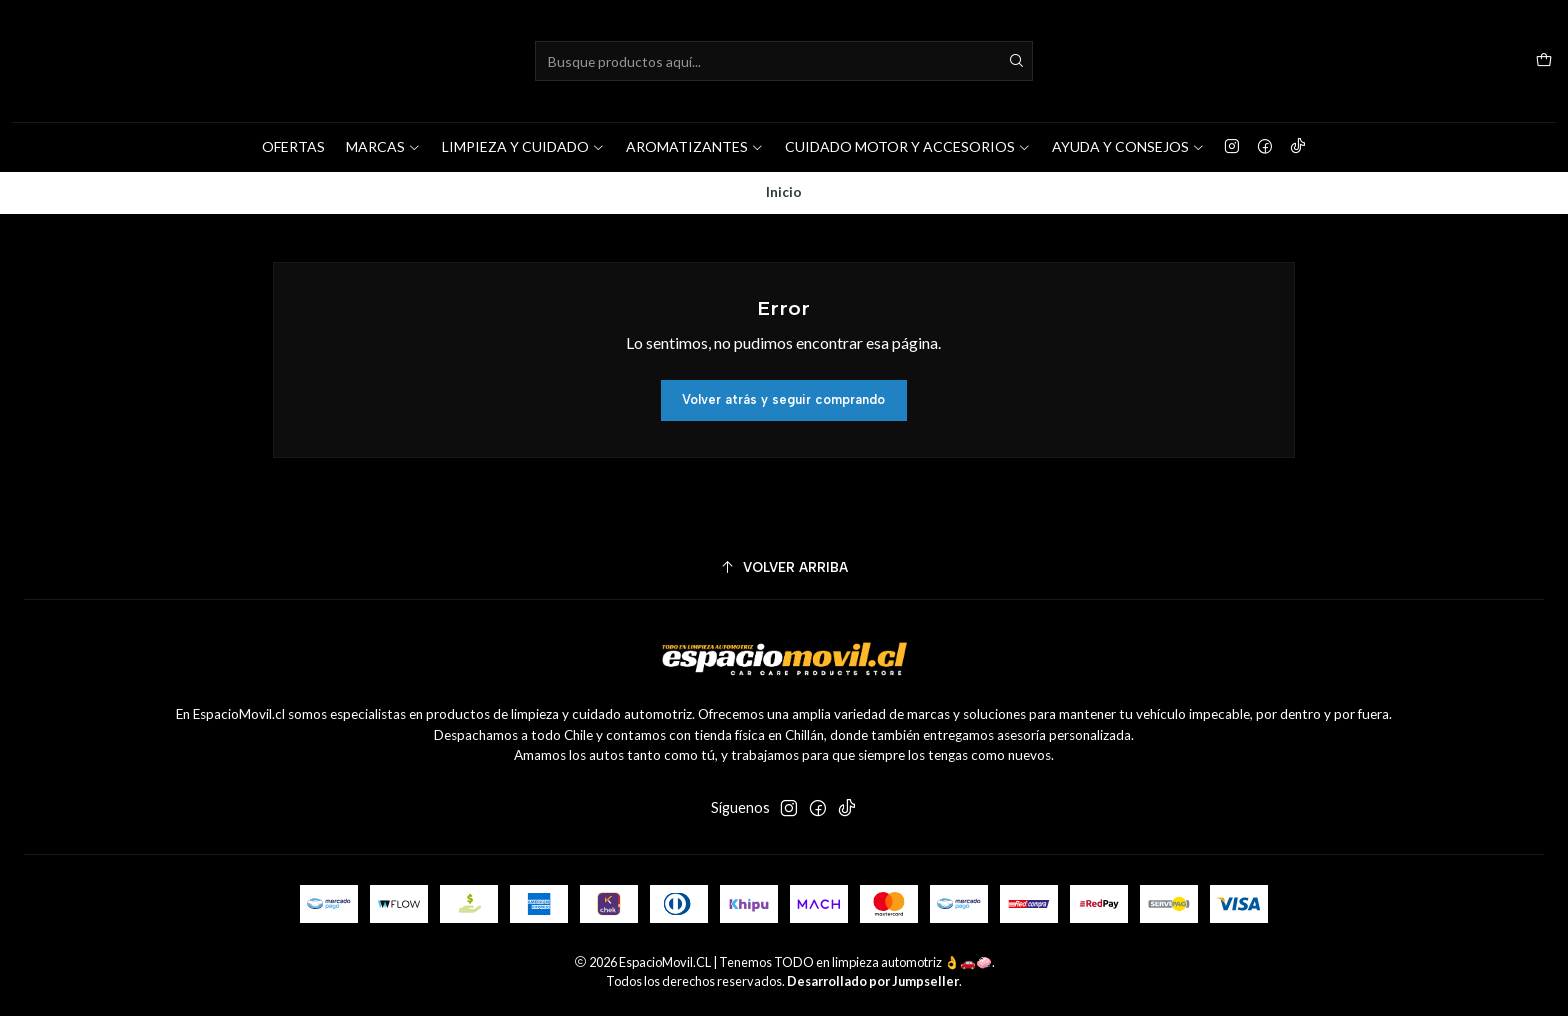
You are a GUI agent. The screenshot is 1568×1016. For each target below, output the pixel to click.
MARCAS (383, 146)
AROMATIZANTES (695, 146)
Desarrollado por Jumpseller (873, 982)
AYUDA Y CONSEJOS (1128, 146)
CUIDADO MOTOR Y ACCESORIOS (908, 146)
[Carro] (1544, 61)
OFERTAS (293, 146)
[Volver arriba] (784, 568)
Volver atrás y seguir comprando (783, 400)
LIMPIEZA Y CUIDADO (523, 146)
